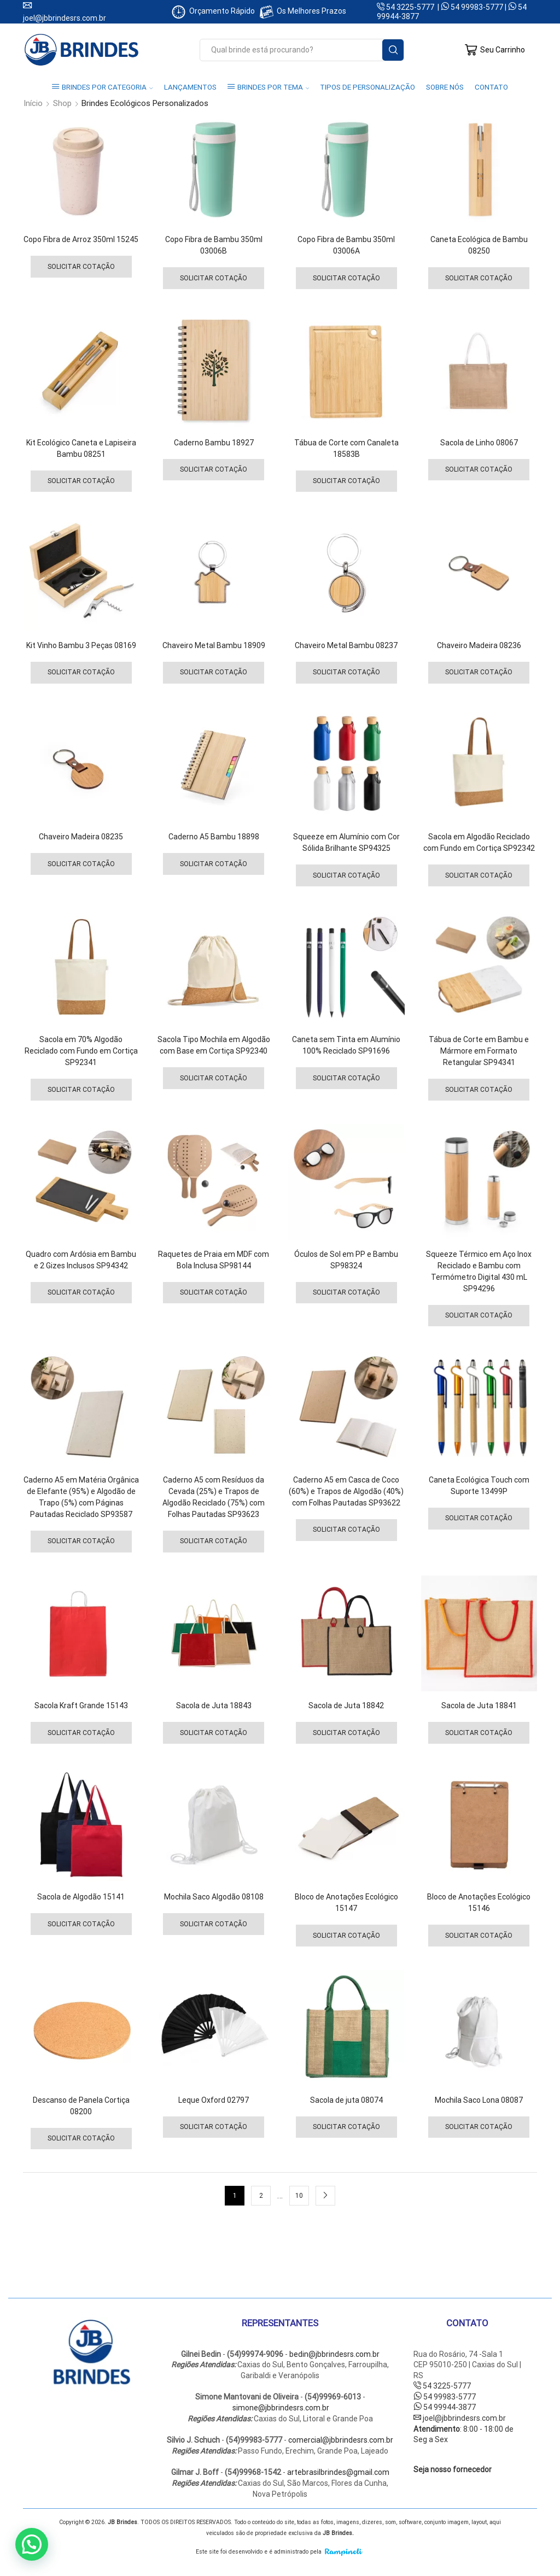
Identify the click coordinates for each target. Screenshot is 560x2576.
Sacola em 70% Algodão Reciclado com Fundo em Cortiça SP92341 (81, 1051)
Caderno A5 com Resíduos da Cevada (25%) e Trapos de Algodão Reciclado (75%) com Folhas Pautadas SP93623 (213, 1497)
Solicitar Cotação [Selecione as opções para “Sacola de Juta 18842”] (346, 1733)
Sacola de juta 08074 (346, 2100)
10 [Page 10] (299, 2195)
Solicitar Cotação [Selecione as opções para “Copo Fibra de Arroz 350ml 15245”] (81, 266)
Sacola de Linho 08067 (479, 442)
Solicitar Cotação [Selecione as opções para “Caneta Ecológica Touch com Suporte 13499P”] (478, 1518)
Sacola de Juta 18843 (214, 1705)
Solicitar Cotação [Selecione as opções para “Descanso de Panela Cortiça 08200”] (81, 2138)
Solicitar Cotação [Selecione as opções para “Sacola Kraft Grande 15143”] (81, 1733)
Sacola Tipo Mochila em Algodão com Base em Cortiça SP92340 (214, 1045)
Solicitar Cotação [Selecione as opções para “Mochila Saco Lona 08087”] (478, 2127)
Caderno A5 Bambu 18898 (213, 836)
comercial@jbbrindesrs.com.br (340, 2440)
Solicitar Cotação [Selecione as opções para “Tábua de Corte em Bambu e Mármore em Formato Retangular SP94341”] (478, 1089)
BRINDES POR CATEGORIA (102, 87)
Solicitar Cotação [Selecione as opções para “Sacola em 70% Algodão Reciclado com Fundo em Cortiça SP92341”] (81, 1089)
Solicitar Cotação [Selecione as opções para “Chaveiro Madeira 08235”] (81, 864)
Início (33, 103)
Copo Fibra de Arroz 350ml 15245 (81, 239)
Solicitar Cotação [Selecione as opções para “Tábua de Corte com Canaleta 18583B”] (346, 481)
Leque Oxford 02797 (213, 2100)
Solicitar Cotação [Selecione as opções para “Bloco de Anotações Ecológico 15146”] (478, 1935)
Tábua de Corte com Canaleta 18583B (346, 448)
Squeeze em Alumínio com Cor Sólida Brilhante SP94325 (346, 842)
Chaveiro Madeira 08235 (81, 836)
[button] (31, 2544)
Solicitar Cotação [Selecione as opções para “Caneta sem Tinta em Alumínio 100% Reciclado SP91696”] (346, 1078)
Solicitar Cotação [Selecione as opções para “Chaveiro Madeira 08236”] (478, 672)
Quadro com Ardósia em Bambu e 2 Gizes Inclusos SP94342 (81, 1260)
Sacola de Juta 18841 (479, 1705)
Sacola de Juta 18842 (346, 1705)
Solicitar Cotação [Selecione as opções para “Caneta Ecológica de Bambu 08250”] (478, 278)
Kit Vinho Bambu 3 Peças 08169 (81, 645)
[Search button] (393, 50)
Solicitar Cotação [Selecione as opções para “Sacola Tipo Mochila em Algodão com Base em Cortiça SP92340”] (213, 1078)
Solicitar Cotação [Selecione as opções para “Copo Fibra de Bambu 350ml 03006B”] (213, 278)
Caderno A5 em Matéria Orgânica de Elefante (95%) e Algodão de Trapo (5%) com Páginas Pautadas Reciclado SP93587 (81, 1497)
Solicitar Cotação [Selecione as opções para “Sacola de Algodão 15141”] (81, 1924)
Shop (62, 103)
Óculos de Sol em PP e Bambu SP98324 (346, 1260)
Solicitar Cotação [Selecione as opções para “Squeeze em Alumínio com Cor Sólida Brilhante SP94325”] (346, 875)
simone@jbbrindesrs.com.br (280, 2407)
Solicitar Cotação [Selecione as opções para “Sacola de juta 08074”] (346, 2127)
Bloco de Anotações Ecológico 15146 (478, 1902)
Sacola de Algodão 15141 (81, 1896)
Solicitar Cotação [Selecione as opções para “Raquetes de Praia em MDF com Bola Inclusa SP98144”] (213, 1292)
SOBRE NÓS (445, 87)
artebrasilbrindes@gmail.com (338, 2472)
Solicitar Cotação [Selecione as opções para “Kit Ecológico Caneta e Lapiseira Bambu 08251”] (81, 481)
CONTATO (491, 87)
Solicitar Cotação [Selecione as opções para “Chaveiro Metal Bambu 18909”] (213, 672)
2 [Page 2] (261, 2195)
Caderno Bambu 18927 (214, 442)
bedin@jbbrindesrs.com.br (334, 2354)
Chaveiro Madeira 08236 (479, 645)
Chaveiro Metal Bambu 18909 (213, 645)
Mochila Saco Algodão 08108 (214, 1896)
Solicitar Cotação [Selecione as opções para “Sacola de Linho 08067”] (478, 469)
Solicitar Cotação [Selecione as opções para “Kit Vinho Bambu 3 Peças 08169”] (81, 672)
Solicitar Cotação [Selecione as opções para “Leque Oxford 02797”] (213, 2127)
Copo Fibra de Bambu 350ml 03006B (213, 245)
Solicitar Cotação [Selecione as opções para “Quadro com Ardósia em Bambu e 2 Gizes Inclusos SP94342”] (81, 1292)
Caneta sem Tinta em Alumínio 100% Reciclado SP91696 (346, 1045)
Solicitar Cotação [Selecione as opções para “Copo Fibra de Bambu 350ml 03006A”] (346, 278)
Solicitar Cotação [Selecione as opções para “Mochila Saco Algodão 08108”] (213, 1924)
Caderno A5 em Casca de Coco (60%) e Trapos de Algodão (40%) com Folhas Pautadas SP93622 (346, 1491)
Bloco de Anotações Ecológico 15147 (346, 1902)
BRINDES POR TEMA (269, 87)
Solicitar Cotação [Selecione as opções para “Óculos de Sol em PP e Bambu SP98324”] (346, 1292)
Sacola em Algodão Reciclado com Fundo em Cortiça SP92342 (479, 842)
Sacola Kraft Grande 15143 (81, 1705)
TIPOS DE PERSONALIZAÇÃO (367, 87)
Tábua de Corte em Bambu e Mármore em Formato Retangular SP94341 (479, 1051)
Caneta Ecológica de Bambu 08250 (479, 245)
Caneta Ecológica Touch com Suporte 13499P (479, 1485)
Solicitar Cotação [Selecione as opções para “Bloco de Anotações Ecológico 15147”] (346, 1935)
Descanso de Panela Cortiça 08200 (81, 2106)
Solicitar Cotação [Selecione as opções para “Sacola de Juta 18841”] (478, 1733)
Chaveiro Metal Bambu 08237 (346, 645)
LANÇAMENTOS (190, 87)
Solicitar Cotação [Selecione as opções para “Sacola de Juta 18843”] (213, 1733)
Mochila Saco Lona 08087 (479, 2100)
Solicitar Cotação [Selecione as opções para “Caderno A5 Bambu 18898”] (213, 864)
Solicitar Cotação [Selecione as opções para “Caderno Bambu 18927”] (213, 469)
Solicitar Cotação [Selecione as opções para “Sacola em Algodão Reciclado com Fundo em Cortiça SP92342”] (478, 875)
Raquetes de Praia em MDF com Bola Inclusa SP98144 (213, 1260)
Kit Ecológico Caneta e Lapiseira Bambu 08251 (81, 448)
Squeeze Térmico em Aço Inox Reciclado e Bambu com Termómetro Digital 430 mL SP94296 (479, 1271)
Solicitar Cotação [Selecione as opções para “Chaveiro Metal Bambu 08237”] (346, 672)
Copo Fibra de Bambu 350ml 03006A (346, 245)
